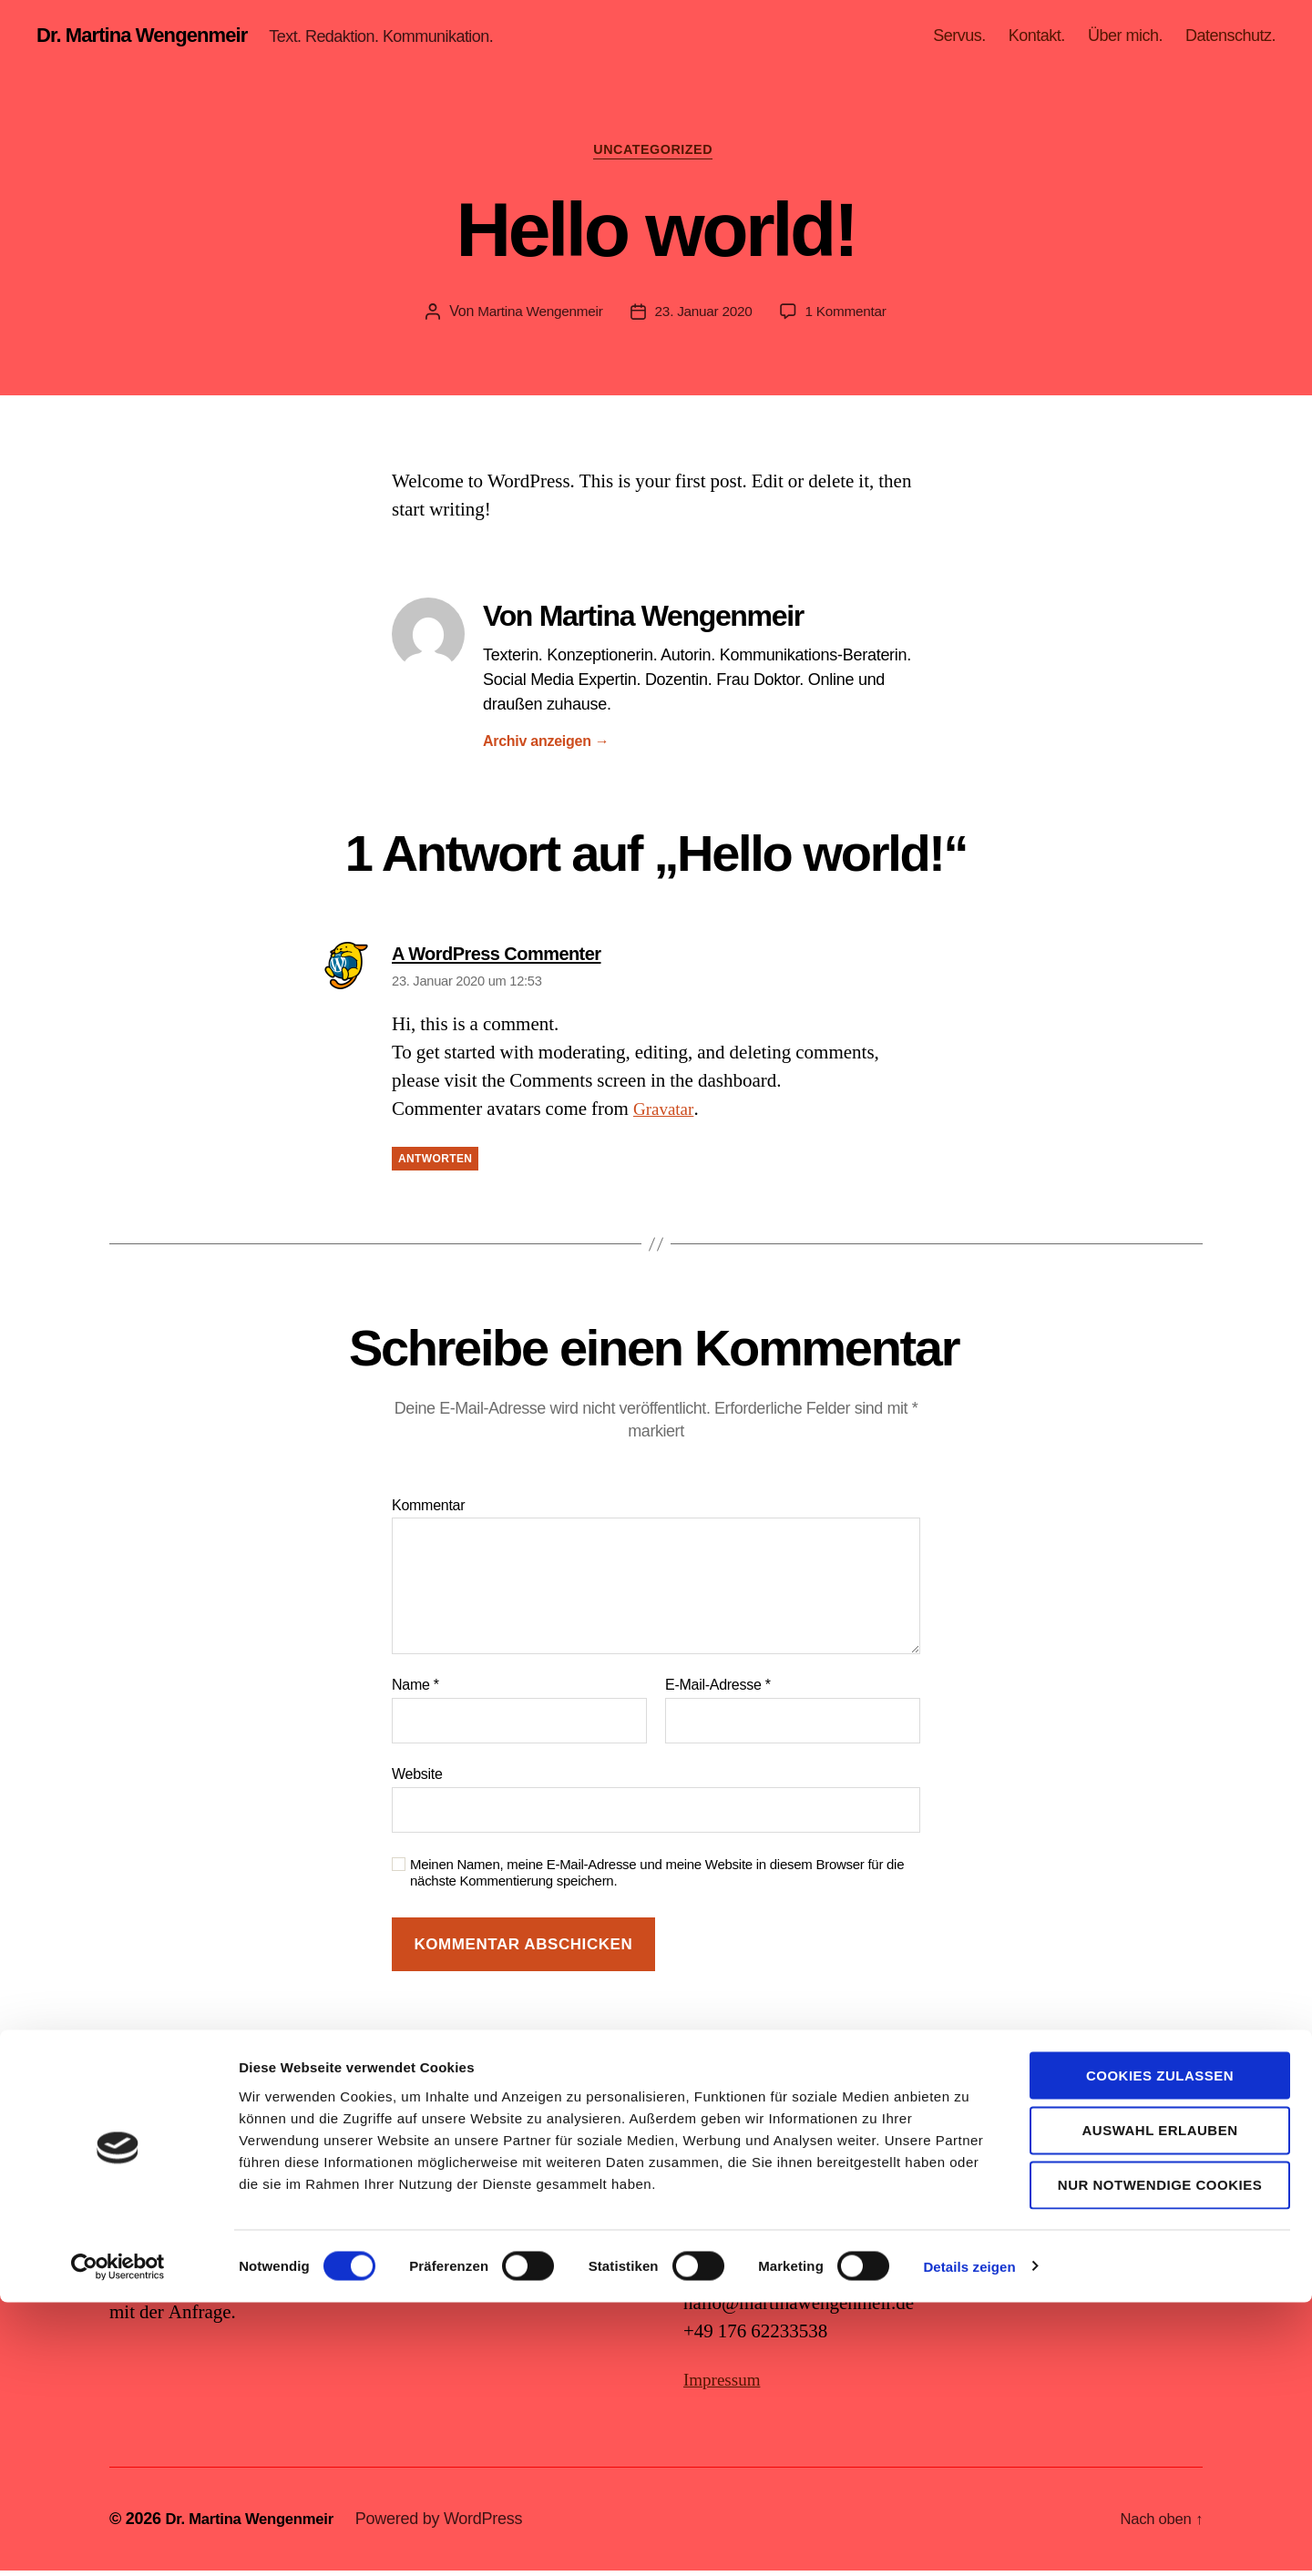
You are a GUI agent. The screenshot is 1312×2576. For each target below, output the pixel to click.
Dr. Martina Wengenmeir (151, 36)
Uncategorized (656, 154)
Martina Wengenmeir (536, 316)
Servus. (959, 36)
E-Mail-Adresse (718, 1691)
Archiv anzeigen (546, 746)
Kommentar (428, 1510)
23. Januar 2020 (704, 316)
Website (417, 1779)
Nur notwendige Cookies (1160, 2459)
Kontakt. (1037, 36)
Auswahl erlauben (1159, 2403)
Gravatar (666, 1115)
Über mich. (1125, 36)
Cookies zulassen (1160, 2348)
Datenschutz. (1230, 36)
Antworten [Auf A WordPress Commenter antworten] (435, 1165)
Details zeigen (969, 2540)
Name (415, 1691)
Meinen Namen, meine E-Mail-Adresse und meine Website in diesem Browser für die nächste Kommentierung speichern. (657, 1878)
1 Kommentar (850, 316)
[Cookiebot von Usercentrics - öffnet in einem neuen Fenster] (118, 2540)
